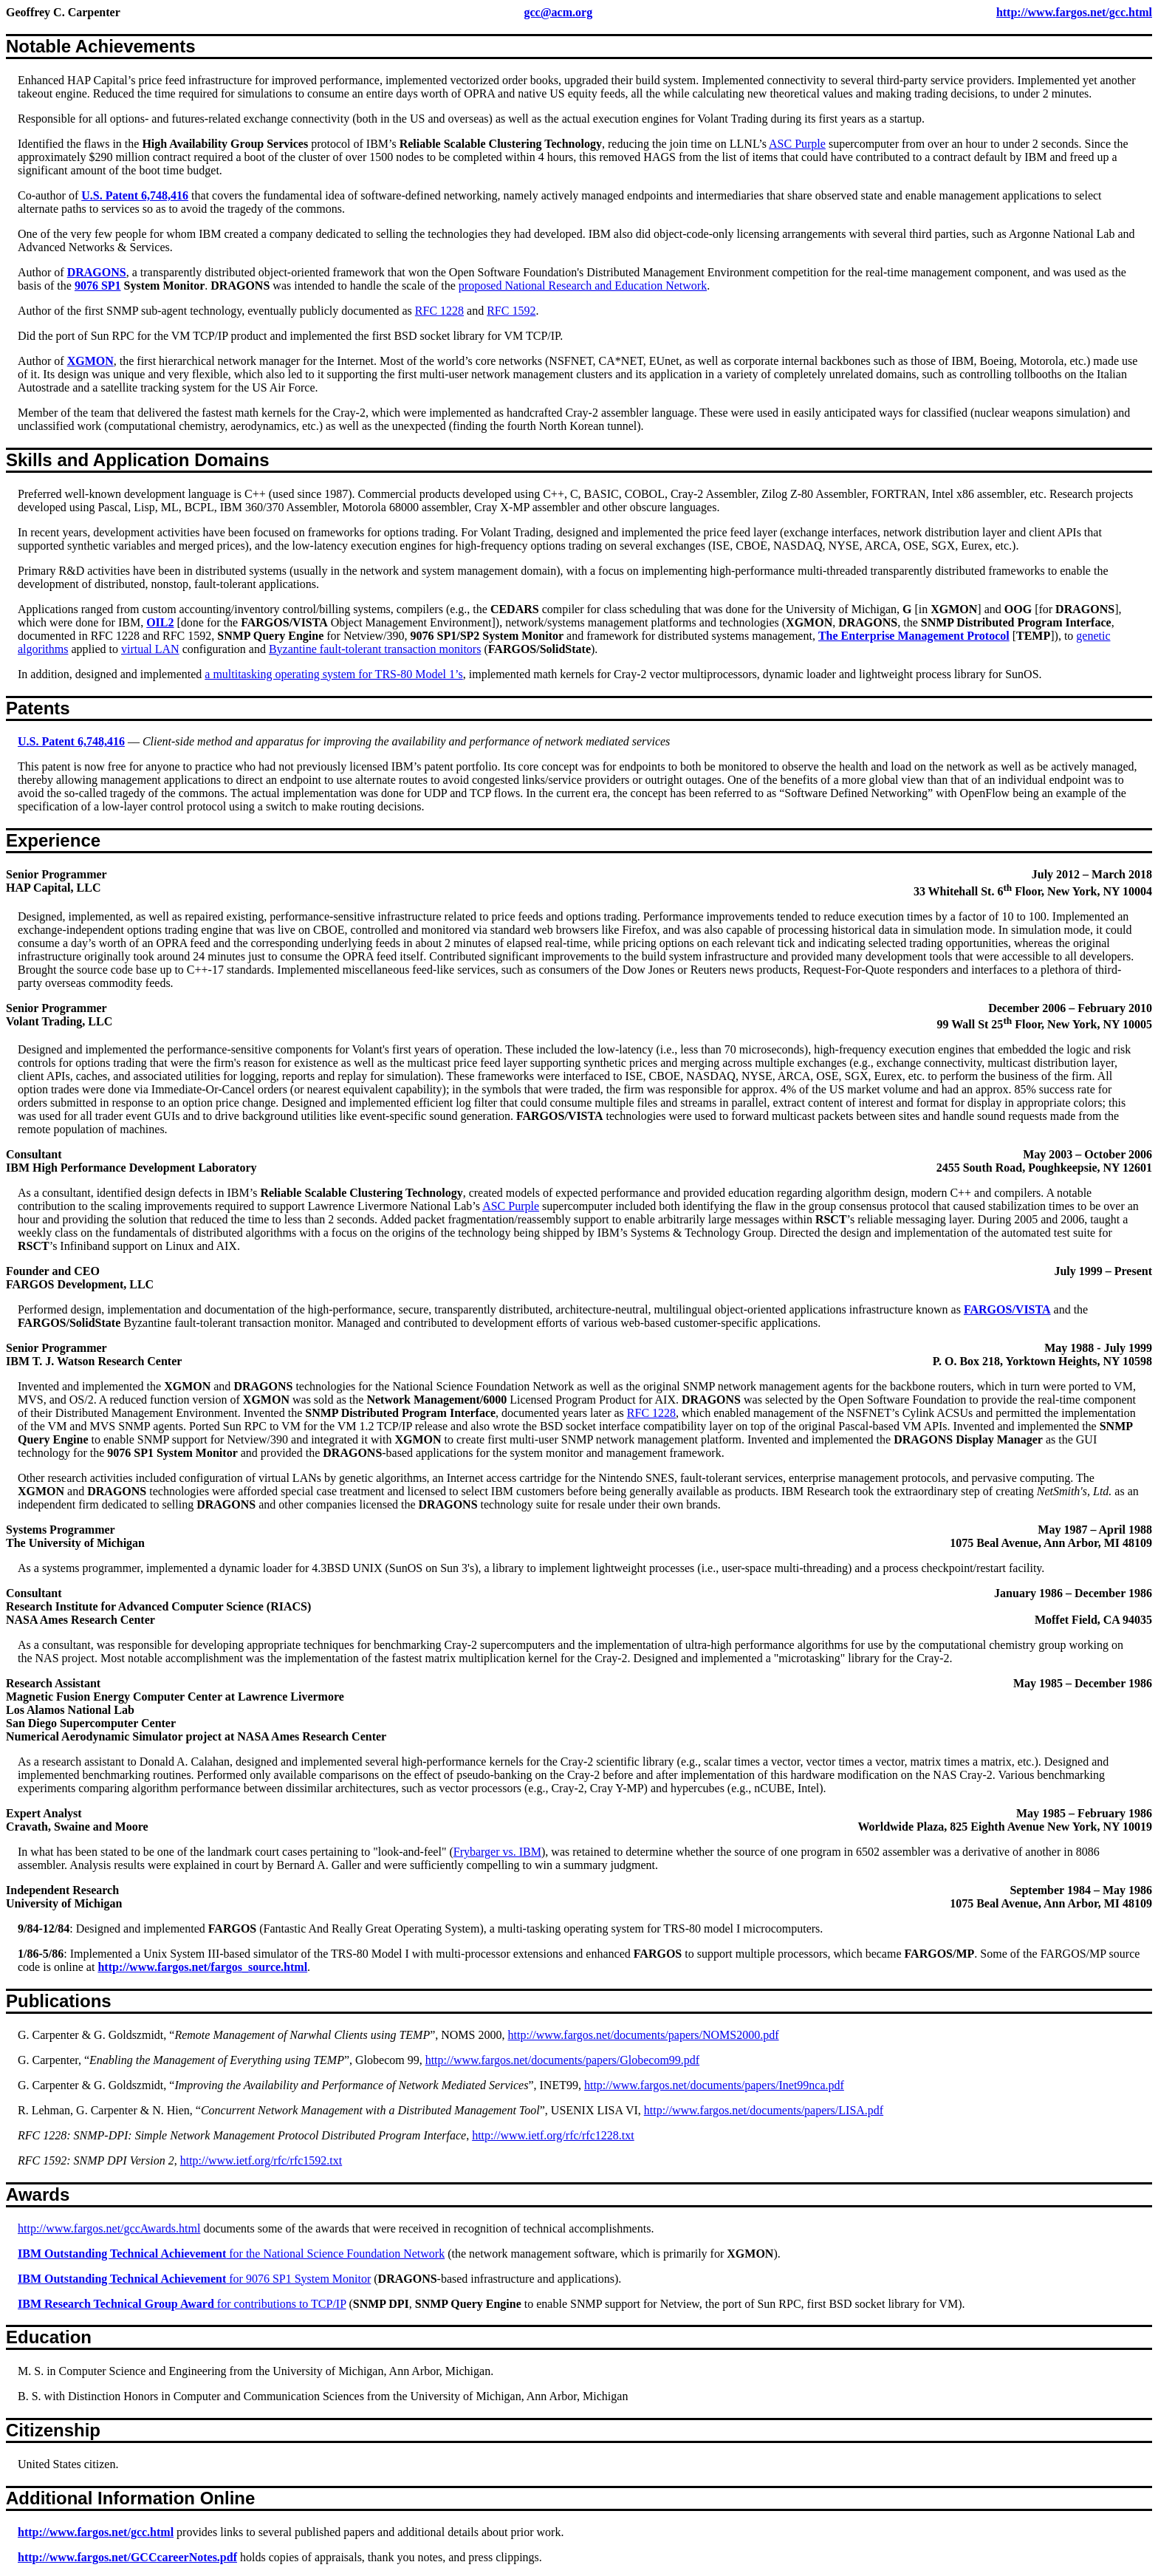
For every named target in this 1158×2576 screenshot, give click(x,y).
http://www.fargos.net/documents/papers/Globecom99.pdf (562, 2060)
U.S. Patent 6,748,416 (134, 195)
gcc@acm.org (558, 12)
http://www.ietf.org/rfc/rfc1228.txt (553, 2135)
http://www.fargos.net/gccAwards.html (109, 2228)
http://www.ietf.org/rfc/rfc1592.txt (261, 2160)
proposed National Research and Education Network (583, 285)
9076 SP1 (98, 285)
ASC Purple (797, 143)
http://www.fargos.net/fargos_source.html (202, 1967)
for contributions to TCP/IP (182, 2303)
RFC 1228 (439, 310)
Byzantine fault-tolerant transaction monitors (375, 649)
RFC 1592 (511, 310)
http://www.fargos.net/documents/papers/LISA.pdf (763, 2110)
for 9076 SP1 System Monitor (194, 2278)
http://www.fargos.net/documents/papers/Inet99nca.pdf (714, 2085)
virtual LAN (150, 649)
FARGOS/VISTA (1007, 1309)
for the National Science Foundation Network (231, 2253)
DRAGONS (96, 272)
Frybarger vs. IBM (497, 1851)
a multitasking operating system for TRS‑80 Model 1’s (333, 674)
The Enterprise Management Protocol (914, 635)
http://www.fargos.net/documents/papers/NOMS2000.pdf (643, 2035)
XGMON (90, 361)
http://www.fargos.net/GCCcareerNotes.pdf (127, 2557)
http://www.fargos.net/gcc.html (1074, 12)
